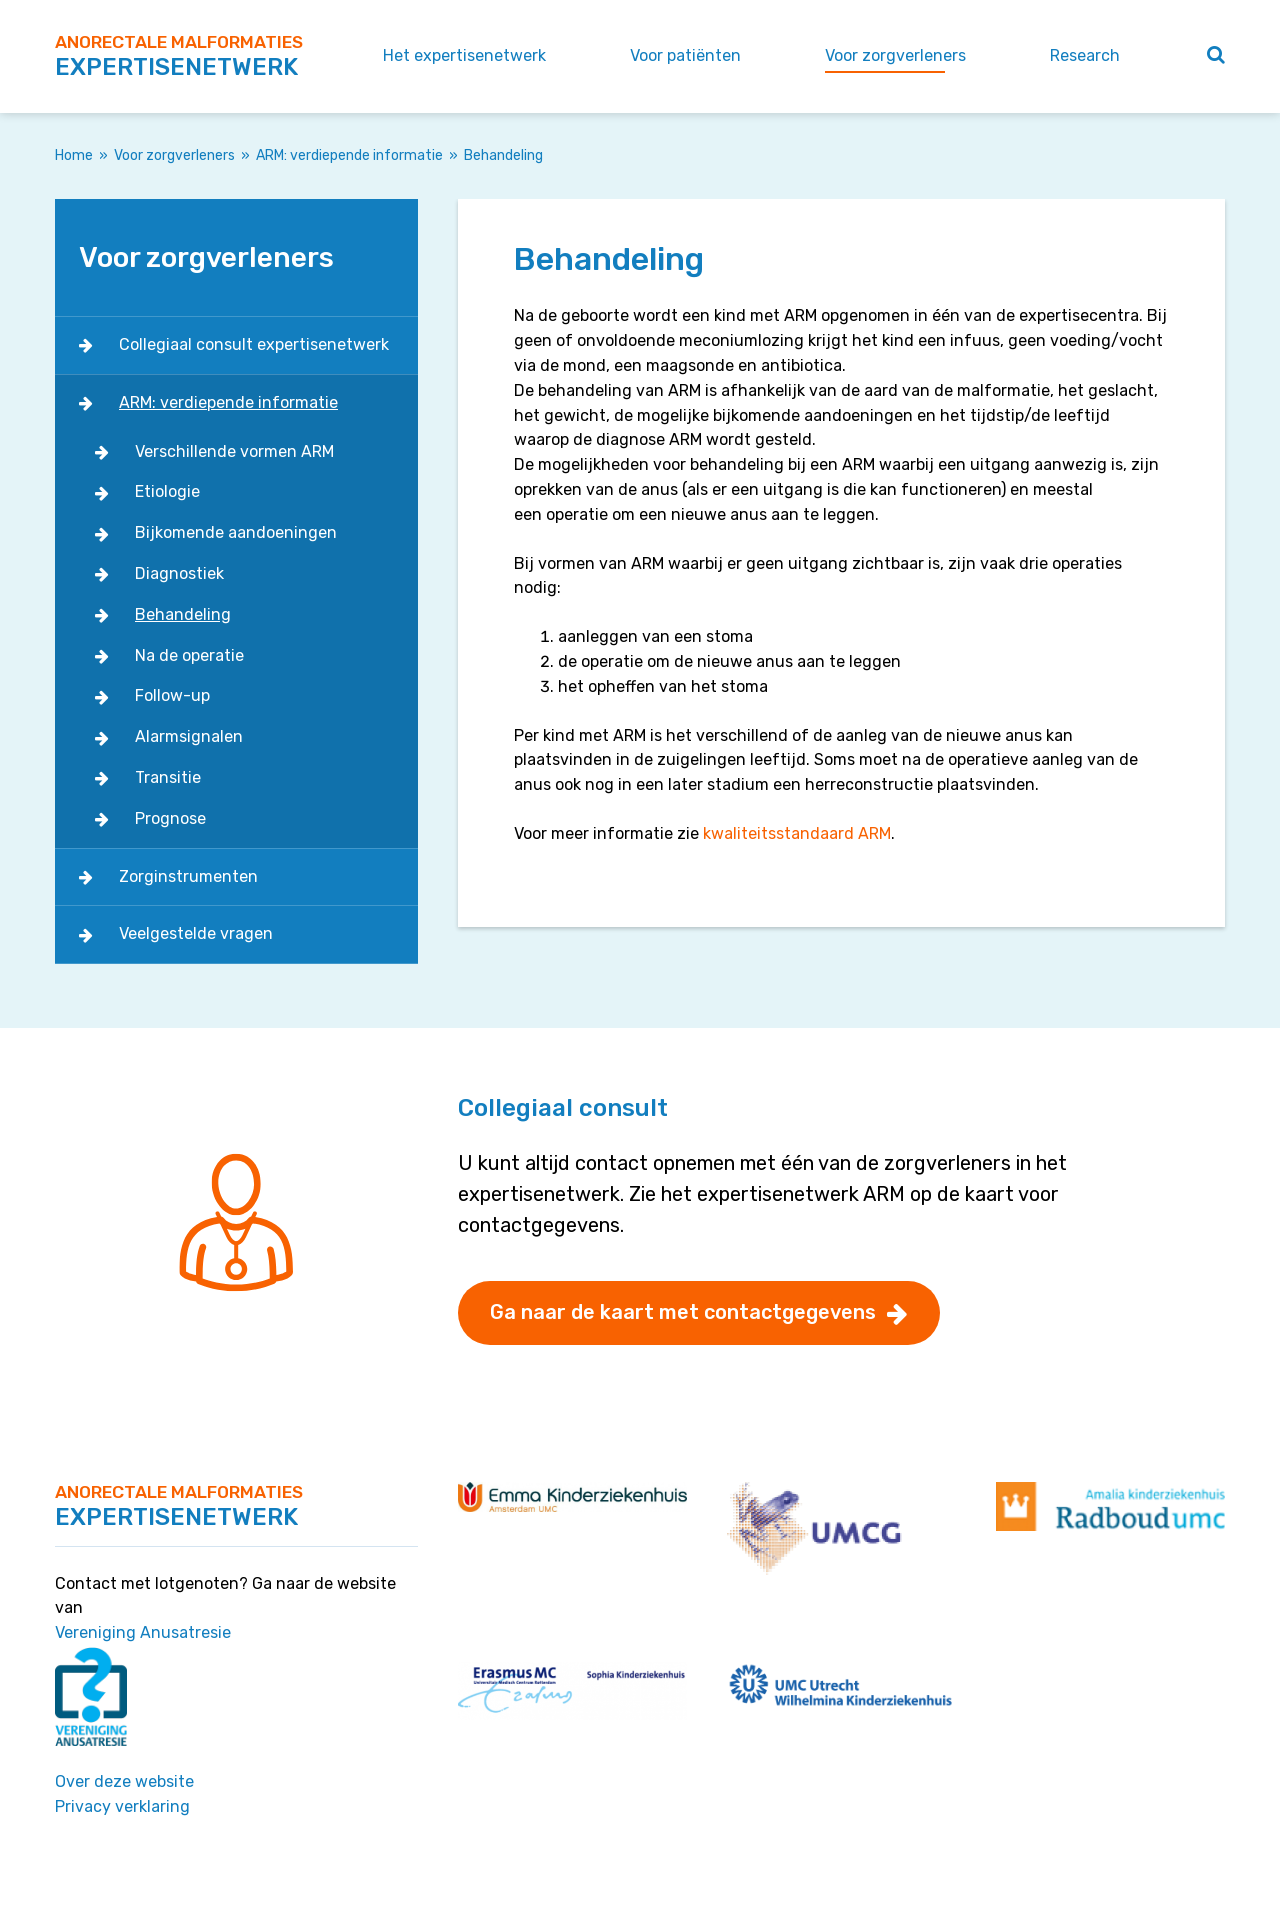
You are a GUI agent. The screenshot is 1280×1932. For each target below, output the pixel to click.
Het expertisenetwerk (464, 55)
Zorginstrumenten (188, 876)
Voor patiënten (685, 55)
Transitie (168, 777)
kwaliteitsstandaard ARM (797, 833)
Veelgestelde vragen (196, 933)
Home (74, 155)
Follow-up (172, 695)
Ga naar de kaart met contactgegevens (683, 1312)
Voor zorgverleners (895, 55)
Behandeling (183, 614)
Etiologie (167, 491)
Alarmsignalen (189, 736)
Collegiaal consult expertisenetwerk (254, 344)
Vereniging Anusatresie (143, 1632)
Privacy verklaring (122, 1806)
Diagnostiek (179, 573)
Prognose (170, 818)
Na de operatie (189, 655)
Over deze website (124, 1781)
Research (1085, 55)
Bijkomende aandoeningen (236, 532)
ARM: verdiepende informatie (349, 155)
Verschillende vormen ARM (234, 451)
